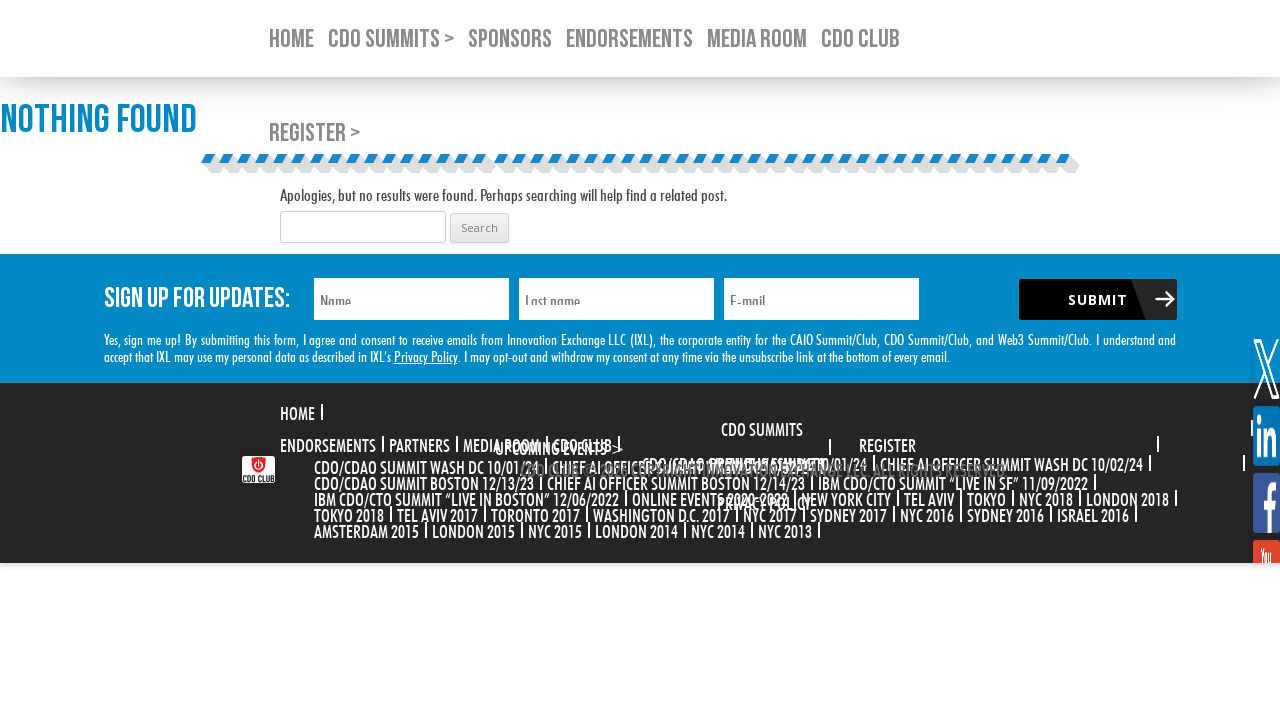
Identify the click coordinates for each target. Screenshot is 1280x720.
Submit (1098, 299)
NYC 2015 (555, 529)
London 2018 (1127, 497)
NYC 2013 (785, 529)
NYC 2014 (718, 529)
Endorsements (328, 443)
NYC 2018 (1046, 497)
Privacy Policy (426, 354)
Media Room (501, 443)
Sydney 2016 (1005, 513)
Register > (314, 133)
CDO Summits (762, 427)
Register (887, 443)
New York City (846, 497)
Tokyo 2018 (349, 513)
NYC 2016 (927, 513)
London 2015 (473, 529)
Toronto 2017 (535, 513)
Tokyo (986, 497)
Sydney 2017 (848, 513)
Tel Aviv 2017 (437, 513)
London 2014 (636, 529)
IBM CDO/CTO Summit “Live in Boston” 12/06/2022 (466, 497)
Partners (419, 443)
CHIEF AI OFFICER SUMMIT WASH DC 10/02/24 (1011, 462)
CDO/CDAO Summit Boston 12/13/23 (424, 481)
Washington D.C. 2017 (661, 513)
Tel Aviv (929, 497)
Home (297, 411)
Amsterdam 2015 (366, 529)
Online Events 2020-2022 (710, 497)
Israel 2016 (1093, 513)
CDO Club (582, 443)
